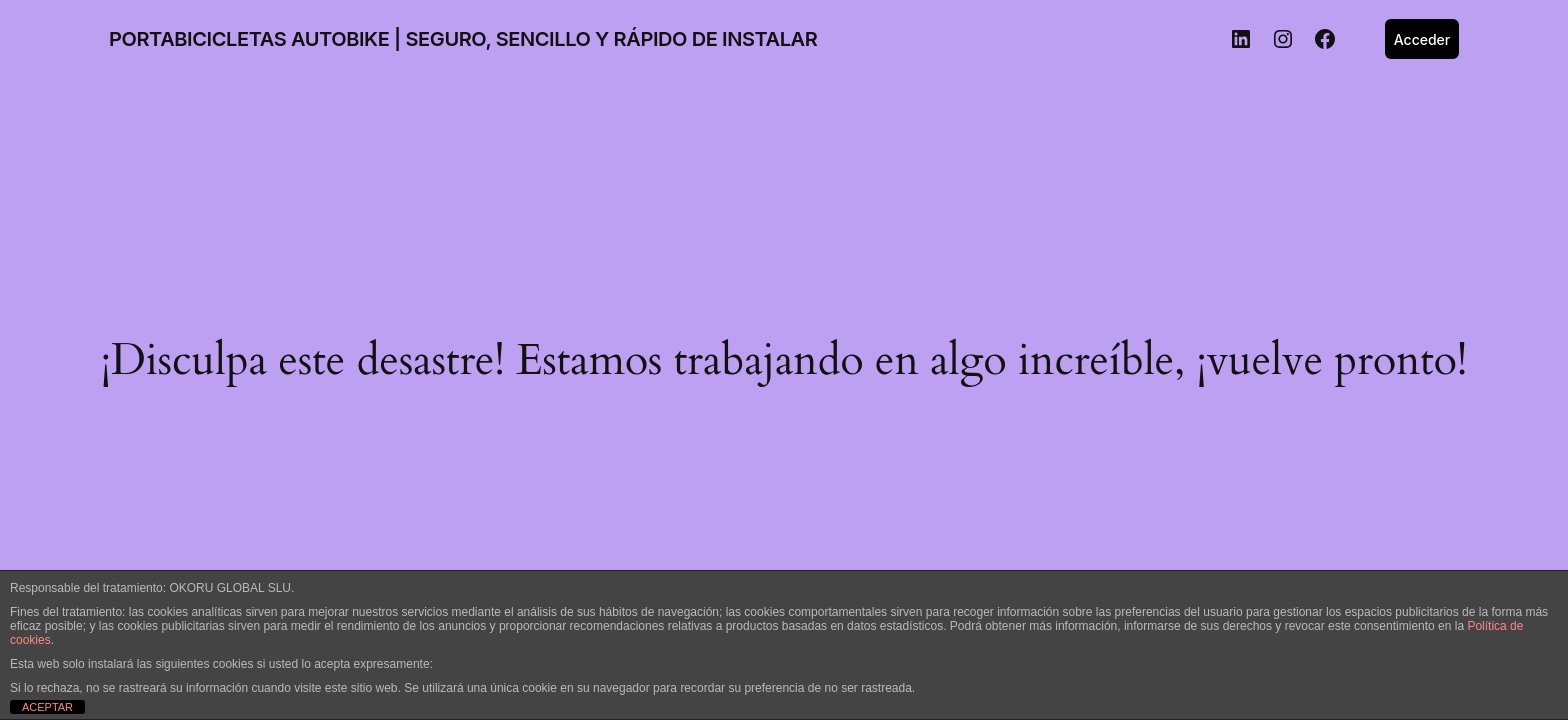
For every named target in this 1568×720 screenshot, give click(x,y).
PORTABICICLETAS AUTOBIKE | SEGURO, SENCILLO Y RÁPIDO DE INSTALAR (463, 39)
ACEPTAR (47, 707)
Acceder (1422, 39)
